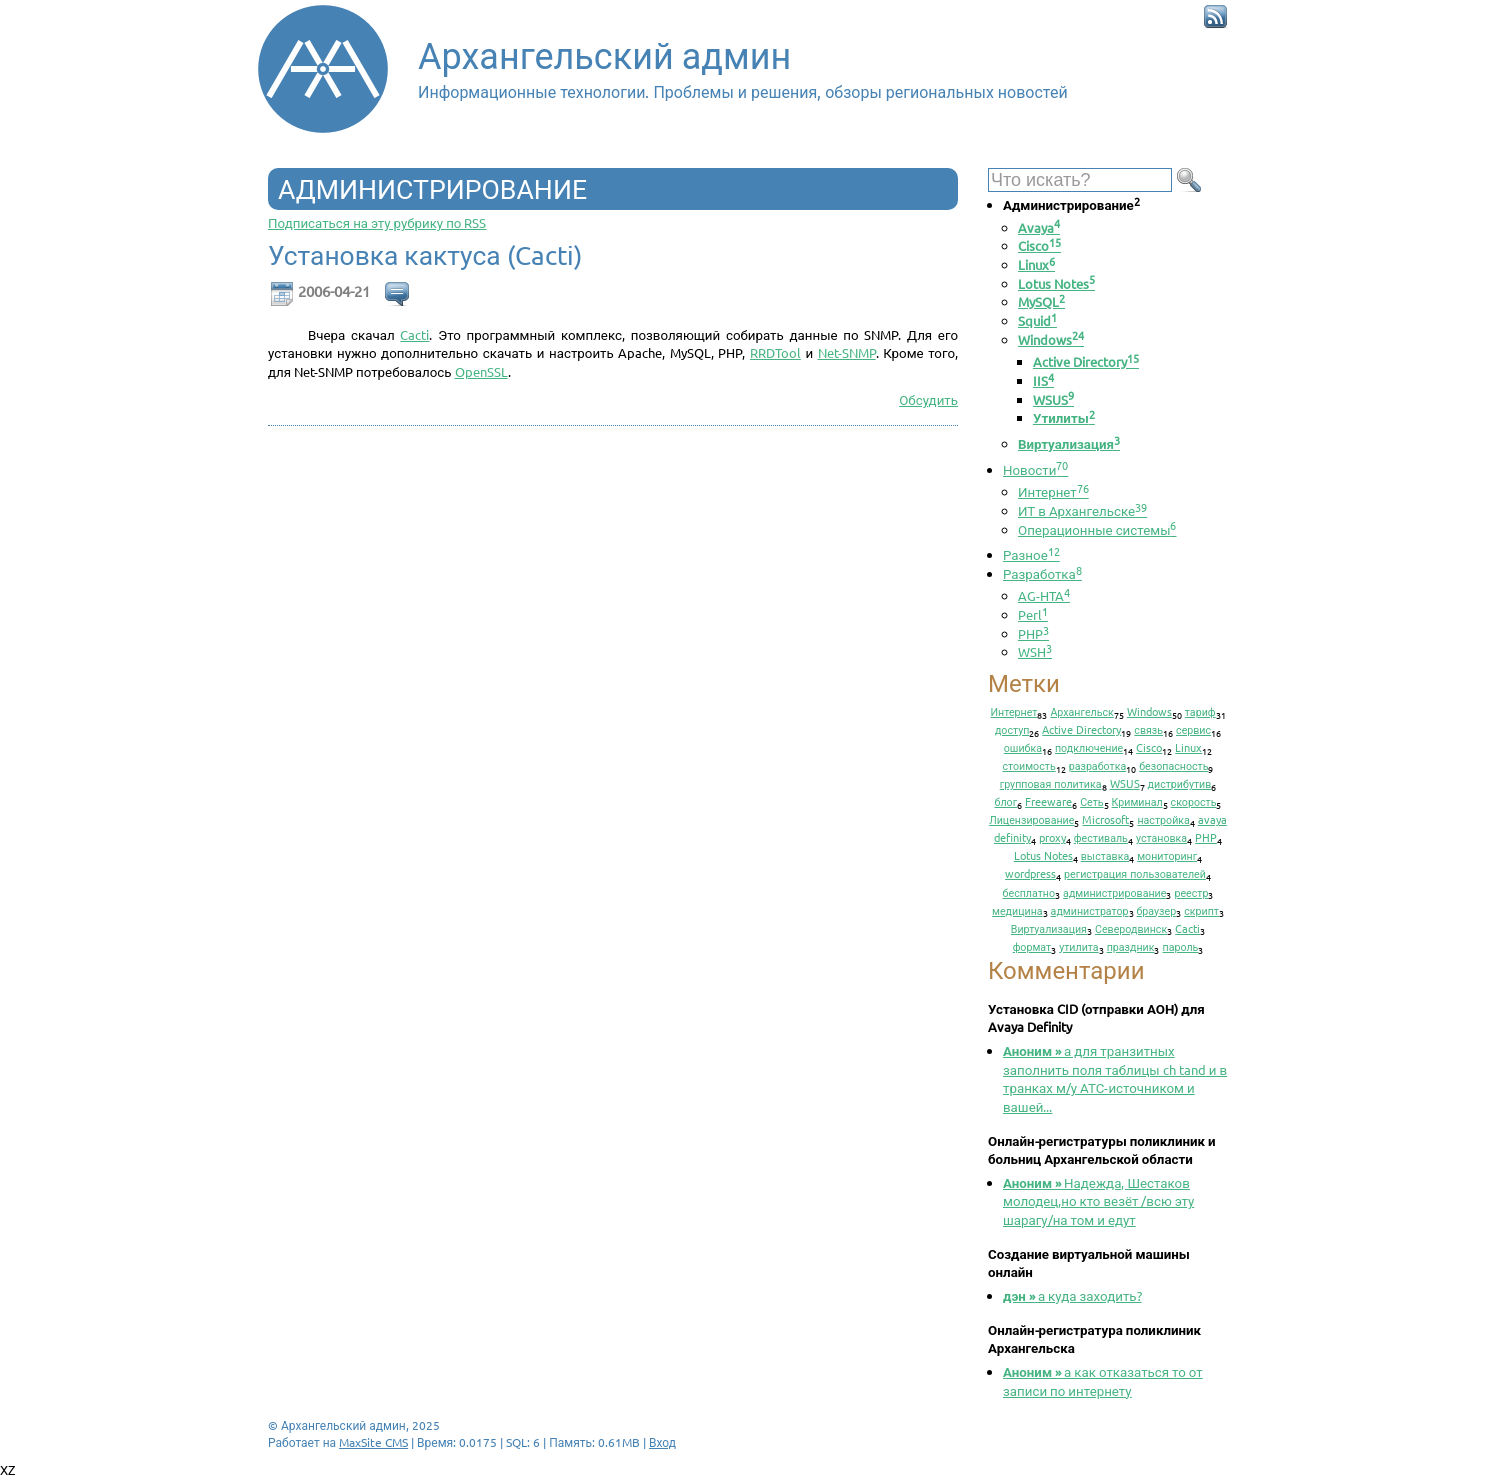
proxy (1052, 837)
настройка (1163, 819)
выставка (1105, 855)
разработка (1098, 765)
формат (1032, 946)
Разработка (1042, 573)
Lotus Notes (1056, 283)
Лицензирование (1031, 819)
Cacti (414, 334)
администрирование (1114, 892)
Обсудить (928, 399)
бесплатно (1029, 892)
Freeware (1048, 801)
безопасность (1173, 765)
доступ (1012, 729)
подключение (1089, 747)
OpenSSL (481, 371)
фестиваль (1101, 837)
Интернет (1053, 491)
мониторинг (1167, 855)
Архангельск (1081, 711)
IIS (1043, 380)
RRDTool (775, 352)
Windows (1051, 339)
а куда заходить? (1072, 1295)
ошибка (1023, 747)
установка (1161, 837)
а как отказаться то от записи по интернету (1103, 1381)
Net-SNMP (847, 352)
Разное (1031, 554)
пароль (1180, 946)
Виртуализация (1069, 443)
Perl (1033, 614)
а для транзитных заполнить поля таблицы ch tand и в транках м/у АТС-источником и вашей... (1115, 1078)
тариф (1200, 711)
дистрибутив (1180, 783)
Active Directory (1086, 361)
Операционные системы (1097, 529)
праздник (1131, 946)
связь (1148, 729)
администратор (1090, 910)
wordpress (1030, 873)
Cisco (1039, 245)
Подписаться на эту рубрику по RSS (377, 222)
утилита (1078, 946)
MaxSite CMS (373, 1442)
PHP (1033, 633)
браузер (1157, 910)
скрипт (1201, 910)
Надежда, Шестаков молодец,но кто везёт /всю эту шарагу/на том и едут (1098, 1201)
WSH (1035, 651)
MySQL (1041, 301)
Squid (1037, 320)
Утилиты (1064, 417)
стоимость (1029, 765)
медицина (1017, 910)
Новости (1035, 469)
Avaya (1039, 227)
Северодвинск (1131, 928)
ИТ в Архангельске (1082, 510)
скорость (1194, 801)
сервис (1193, 729)
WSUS (1053, 399)
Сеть (1091, 801)
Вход (662, 1442)
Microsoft (1105, 819)
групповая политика (1051, 783)
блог (1006, 801)
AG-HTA (1044, 595)
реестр (1191, 892)
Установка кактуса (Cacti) (425, 255)
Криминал (1137, 801)
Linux (1036, 264)
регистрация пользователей (1135, 873)
